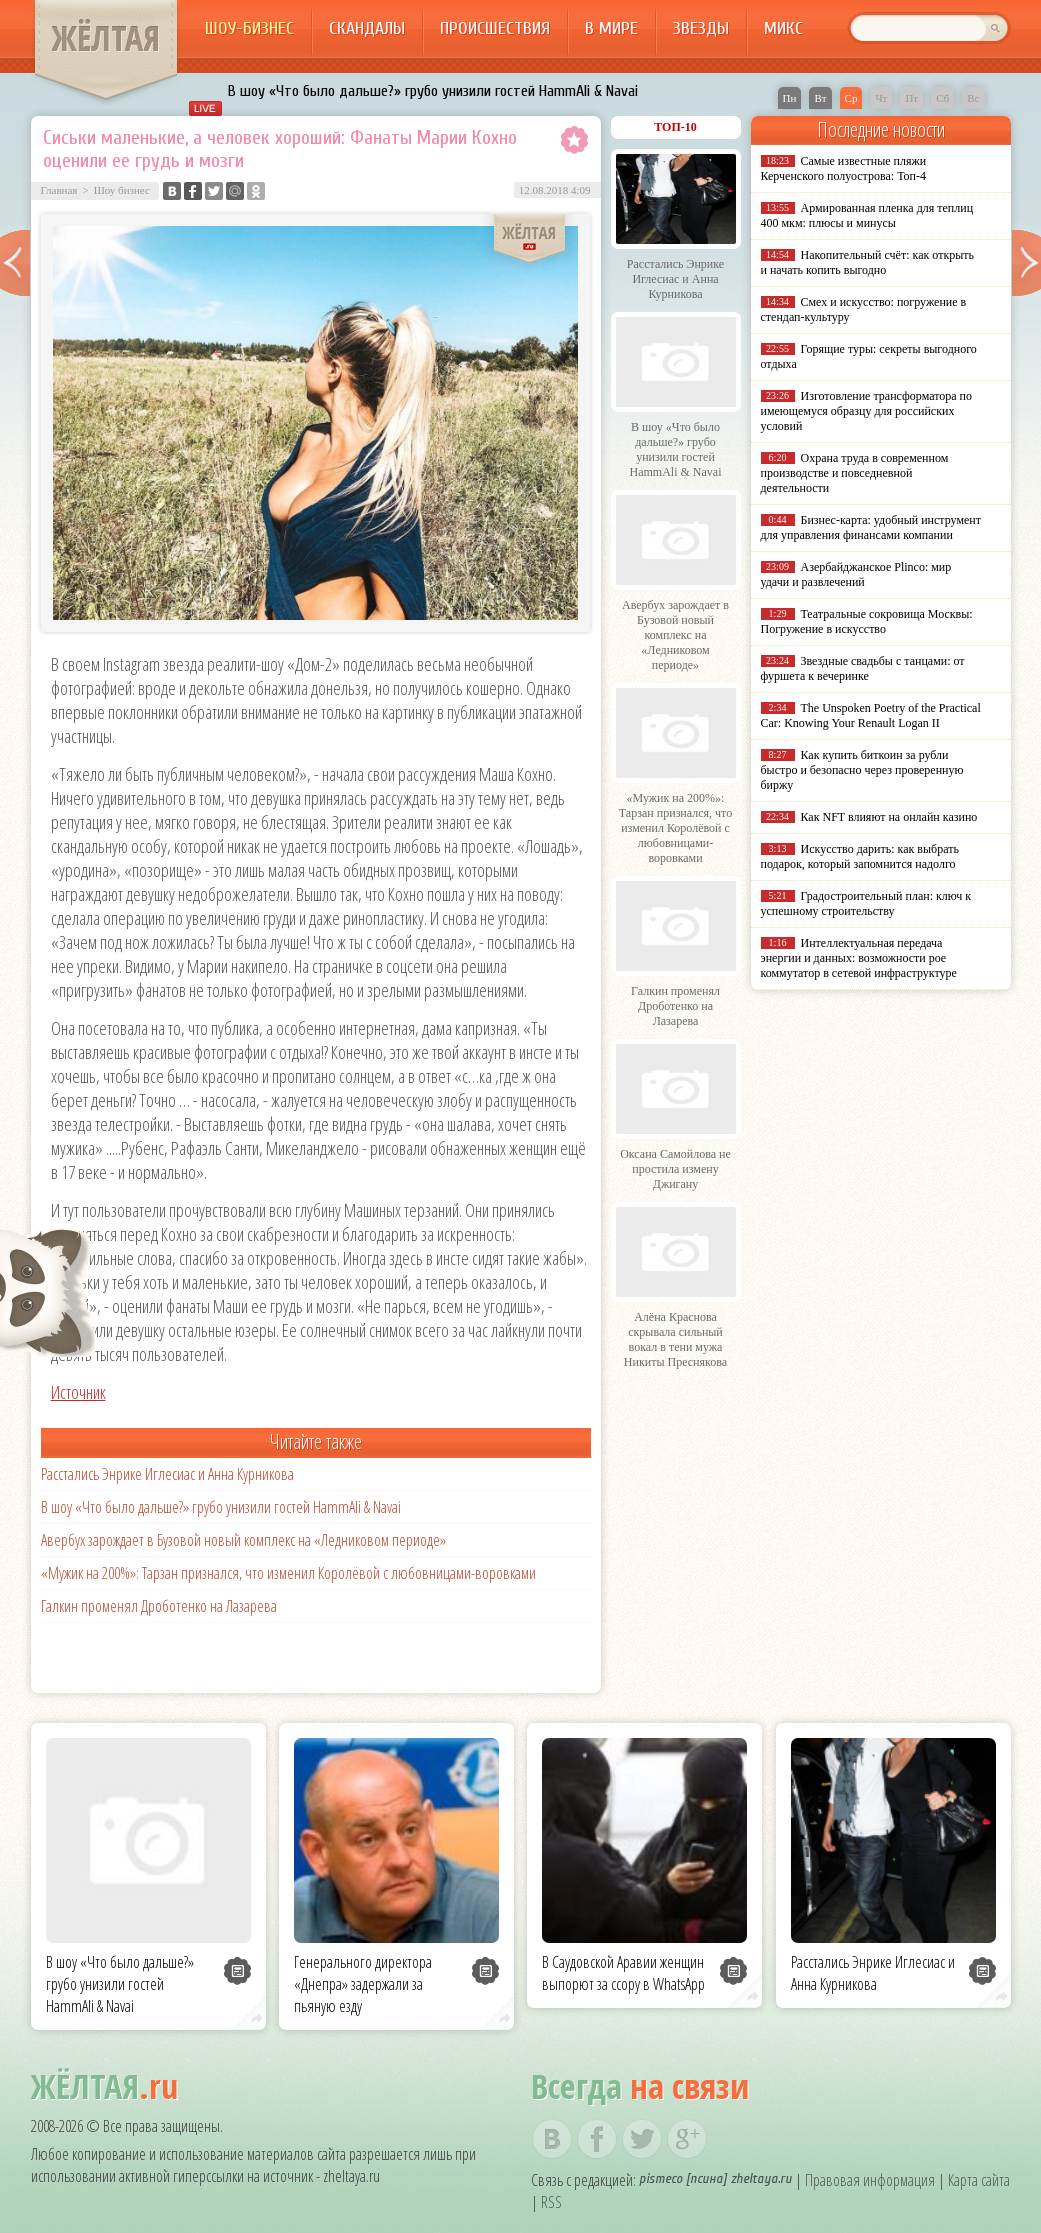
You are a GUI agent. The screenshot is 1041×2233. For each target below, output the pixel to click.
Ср (851, 98)
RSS (551, 2202)
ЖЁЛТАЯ (106, 38)
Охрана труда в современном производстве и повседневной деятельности (855, 473)
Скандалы (367, 28)
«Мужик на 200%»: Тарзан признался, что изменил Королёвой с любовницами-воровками (288, 1573)
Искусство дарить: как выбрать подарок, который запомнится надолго (860, 856)
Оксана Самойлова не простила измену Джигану (675, 1169)
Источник (78, 1392)
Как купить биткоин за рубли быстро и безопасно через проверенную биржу (862, 770)
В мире (611, 28)
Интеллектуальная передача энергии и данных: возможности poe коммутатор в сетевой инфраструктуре (859, 958)
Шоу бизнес (122, 190)
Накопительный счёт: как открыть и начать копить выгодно (868, 262)
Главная (59, 190)
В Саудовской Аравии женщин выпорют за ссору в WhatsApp (623, 1973)
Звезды (701, 28)
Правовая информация (870, 2180)
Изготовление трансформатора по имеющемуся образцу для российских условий (867, 411)
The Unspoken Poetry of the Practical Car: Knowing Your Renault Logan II (871, 715)
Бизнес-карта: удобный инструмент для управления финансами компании (871, 527)
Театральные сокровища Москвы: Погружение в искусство (867, 621)
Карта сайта (979, 2180)
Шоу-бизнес (249, 28)
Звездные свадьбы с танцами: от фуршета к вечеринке (863, 668)
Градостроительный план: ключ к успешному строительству (866, 903)
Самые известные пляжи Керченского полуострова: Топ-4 (844, 168)
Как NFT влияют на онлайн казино (889, 817)
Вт (820, 98)
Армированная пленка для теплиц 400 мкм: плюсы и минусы (867, 215)
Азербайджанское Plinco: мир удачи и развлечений (856, 574)
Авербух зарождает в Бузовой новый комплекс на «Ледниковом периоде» (243, 1540)
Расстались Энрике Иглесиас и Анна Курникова (167, 1474)
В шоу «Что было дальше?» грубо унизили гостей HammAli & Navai (433, 91)
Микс (783, 28)
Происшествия (495, 28)
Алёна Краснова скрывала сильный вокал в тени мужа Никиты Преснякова (675, 1339)
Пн (790, 98)
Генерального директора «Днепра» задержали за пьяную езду (363, 1984)
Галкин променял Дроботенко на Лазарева (159, 1606)
